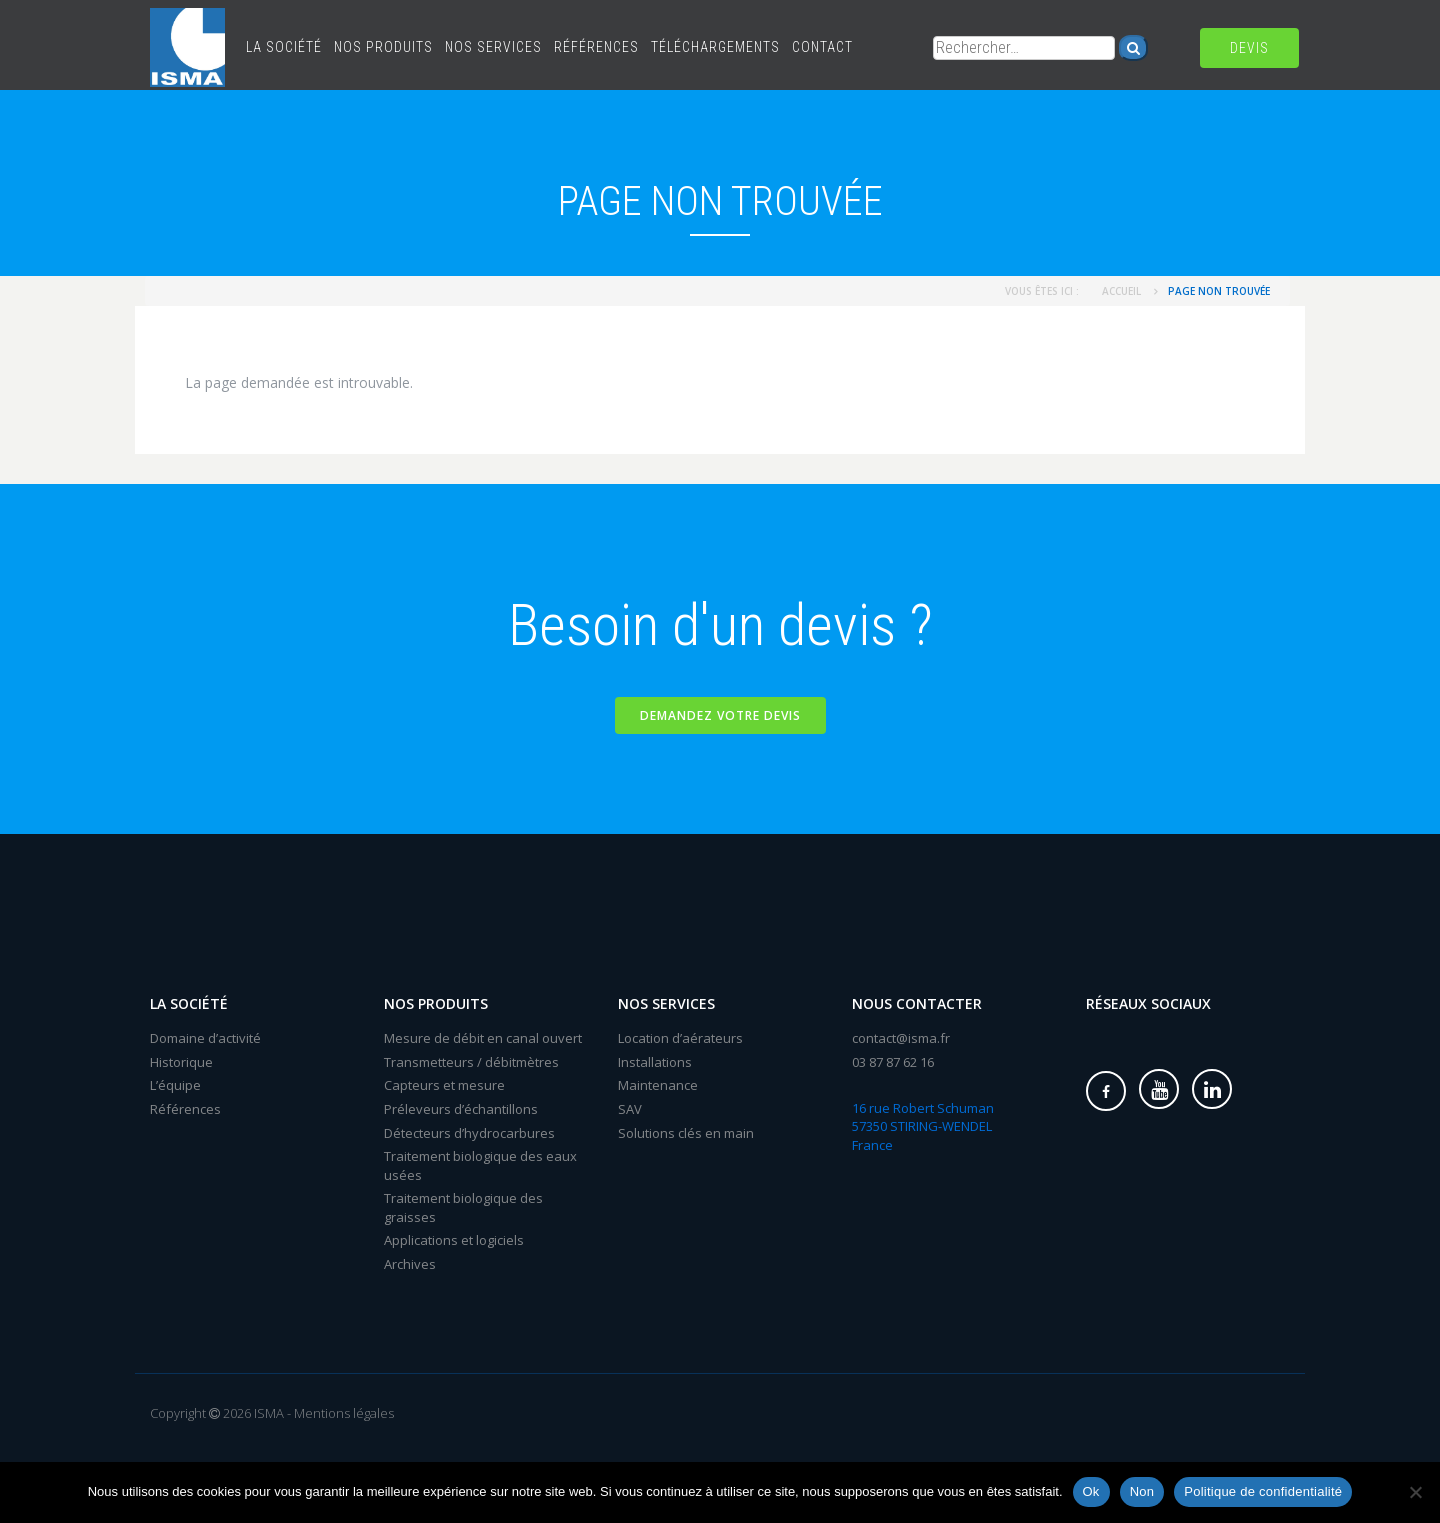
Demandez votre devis (720, 715)
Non (1142, 1491)
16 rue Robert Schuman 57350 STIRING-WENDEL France (923, 1126)
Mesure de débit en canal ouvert (483, 1038)
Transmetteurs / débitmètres (471, 1062)
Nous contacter (917, 1003)
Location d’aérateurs (680, 1038)
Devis (1249, 48)
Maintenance (658, 1085)
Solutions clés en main (686, 1133)
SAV (630, 1109)
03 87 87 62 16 (893, 1062)
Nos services (493, 47)
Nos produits (383, 47)
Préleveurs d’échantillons (461, 1109)
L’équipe (175, 1085)
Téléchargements (715, 47)
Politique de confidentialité (1263, 1491)
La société (284, 47)
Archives (410, 1264)
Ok (1091, 1491)
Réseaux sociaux (1148, 1003)
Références (596, 47)
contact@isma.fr (901, 1038)
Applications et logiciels (454, 1240)
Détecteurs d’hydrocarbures (469, 1133)
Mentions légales (344, 1413)
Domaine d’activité (205, 1038)
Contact (822, 47)
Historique (181, 1062)
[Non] (1415, 1492)
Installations (655, 1062)
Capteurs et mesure (444, 1085)
